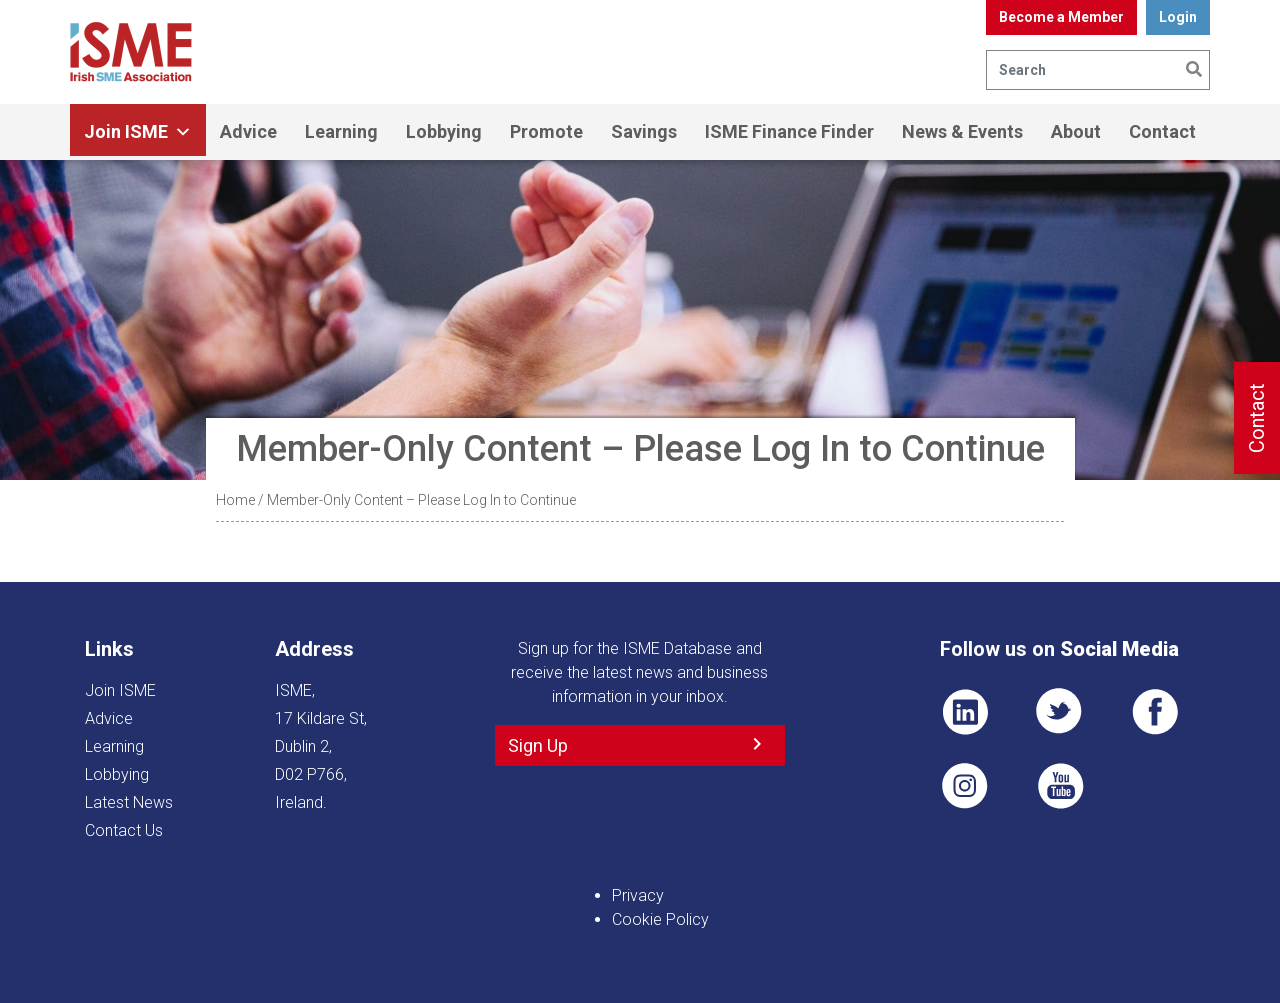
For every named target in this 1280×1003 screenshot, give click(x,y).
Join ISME (138, 132)
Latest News (129, 802)
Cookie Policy (660, 919)
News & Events (962, 131)
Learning (341, 131)
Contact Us (124, 830)
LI (965, 712)
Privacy (638, 895)
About (1076, 131)
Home (235, 500)
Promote (546, 131)
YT (1060, 786)
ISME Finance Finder (789, 131)
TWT (1060, 712)
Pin (965, 786)
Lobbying (444, 131)
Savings (644, 131)
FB (1155, 712)
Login (1178, 17)
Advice (248, 131)
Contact (1162, 131)
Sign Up (538, 745)
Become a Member (1061, 17)
